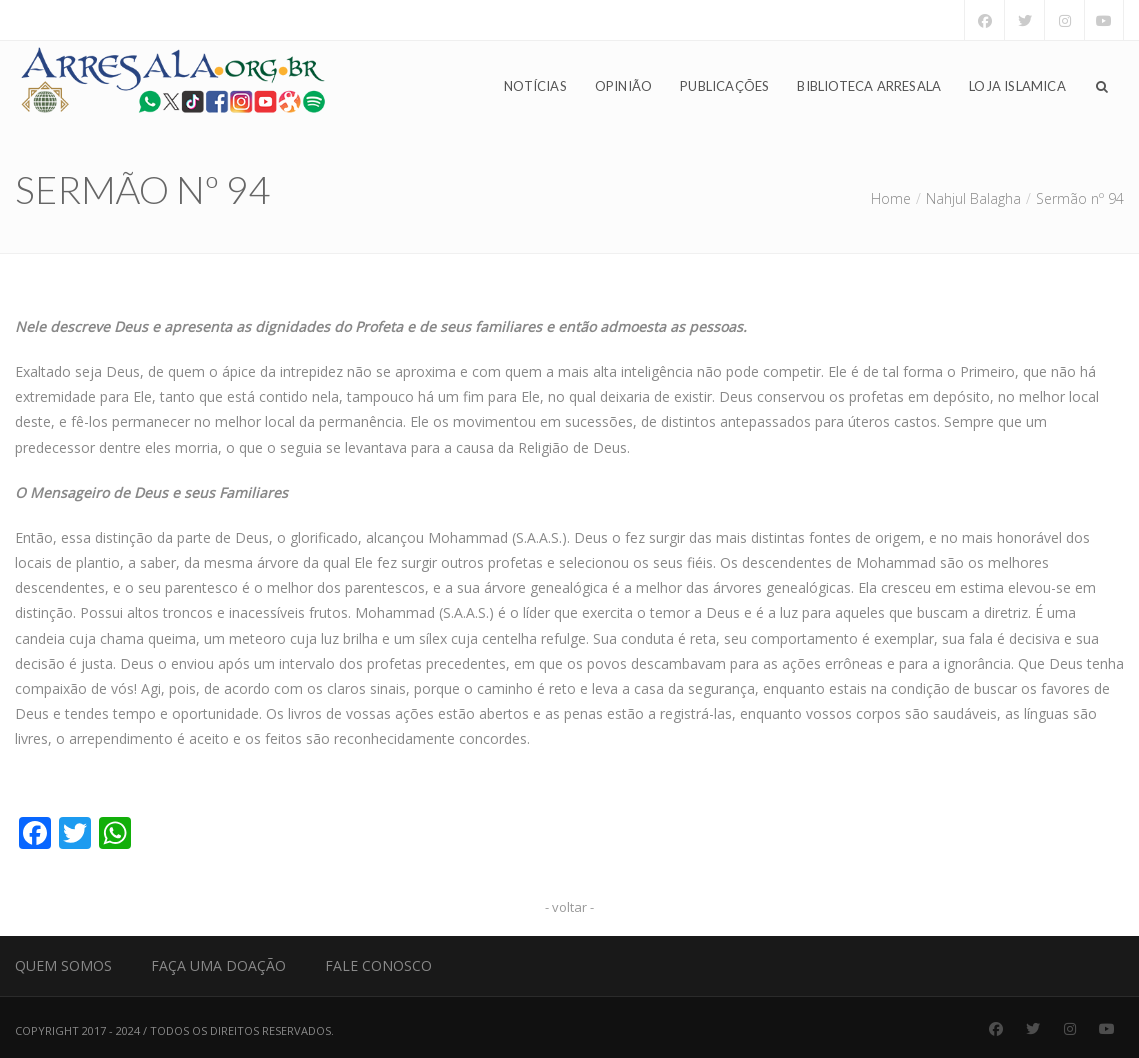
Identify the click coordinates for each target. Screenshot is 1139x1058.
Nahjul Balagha (973, 198)
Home (891, 198)
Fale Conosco (378, 965)
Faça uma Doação (218, 965)
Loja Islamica (1017, 86)
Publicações (724, 86)
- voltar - (569, 907)
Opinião (623, 86)
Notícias (535, 86)
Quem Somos (63, 965)
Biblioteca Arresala (869, 86)
